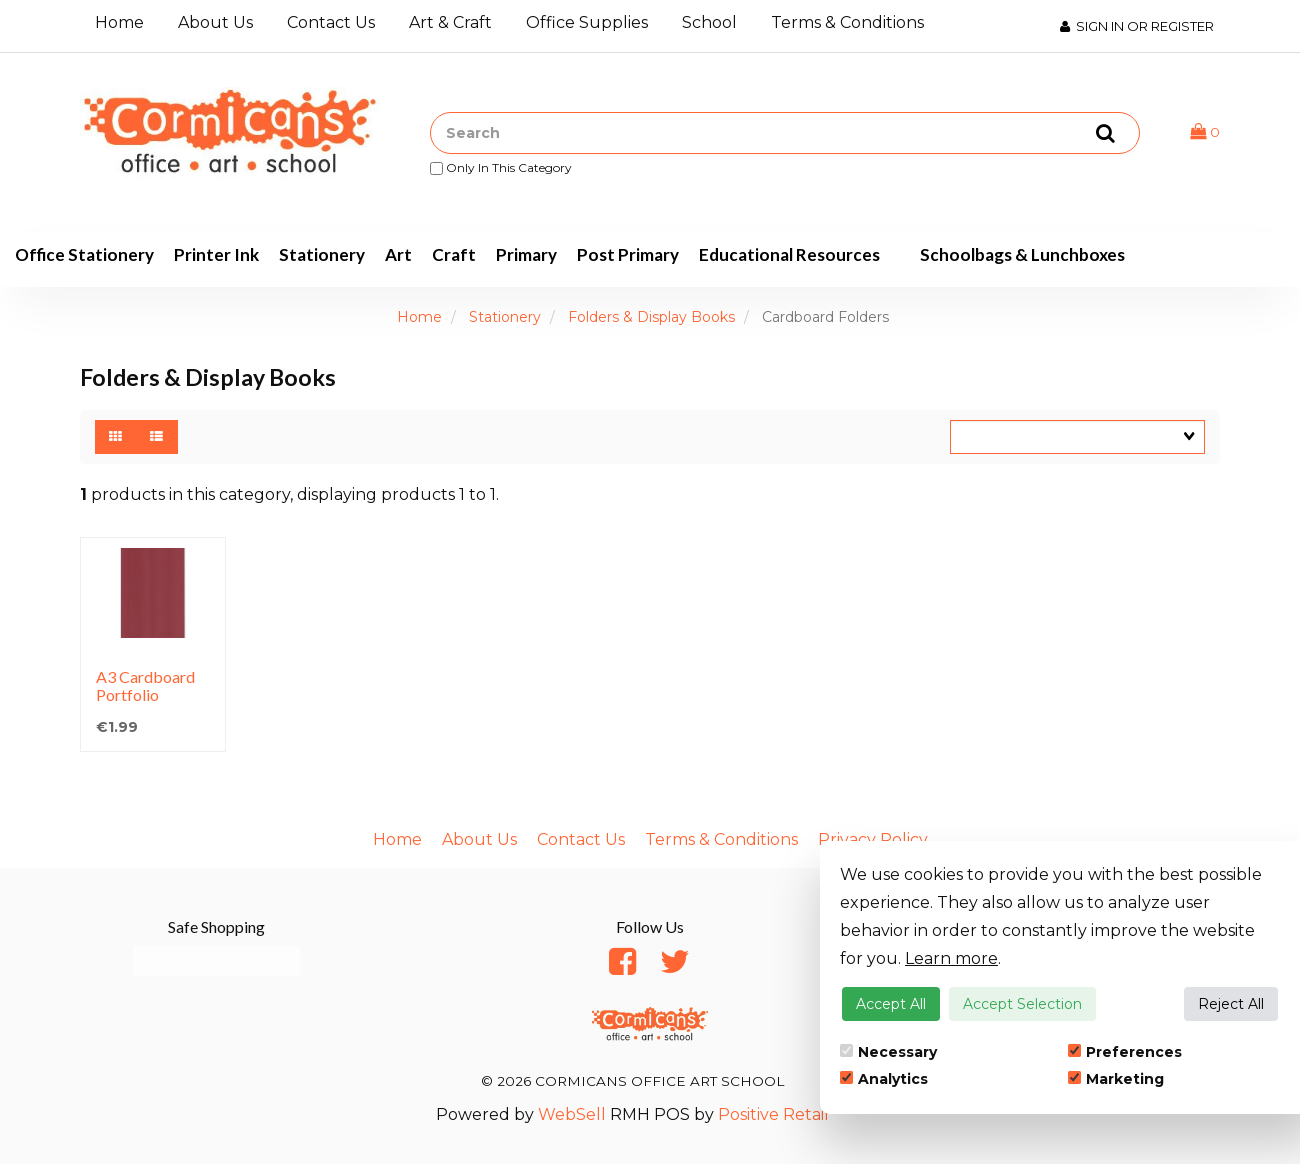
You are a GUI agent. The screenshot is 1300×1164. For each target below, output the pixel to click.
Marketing (1116, 1079)
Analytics (884, 1079)
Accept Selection (1022, 1004)
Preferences (1125, 1052)
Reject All (1231, 1004)
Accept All (891, 1004)
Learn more (951, 958)
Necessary (888, 1052)
